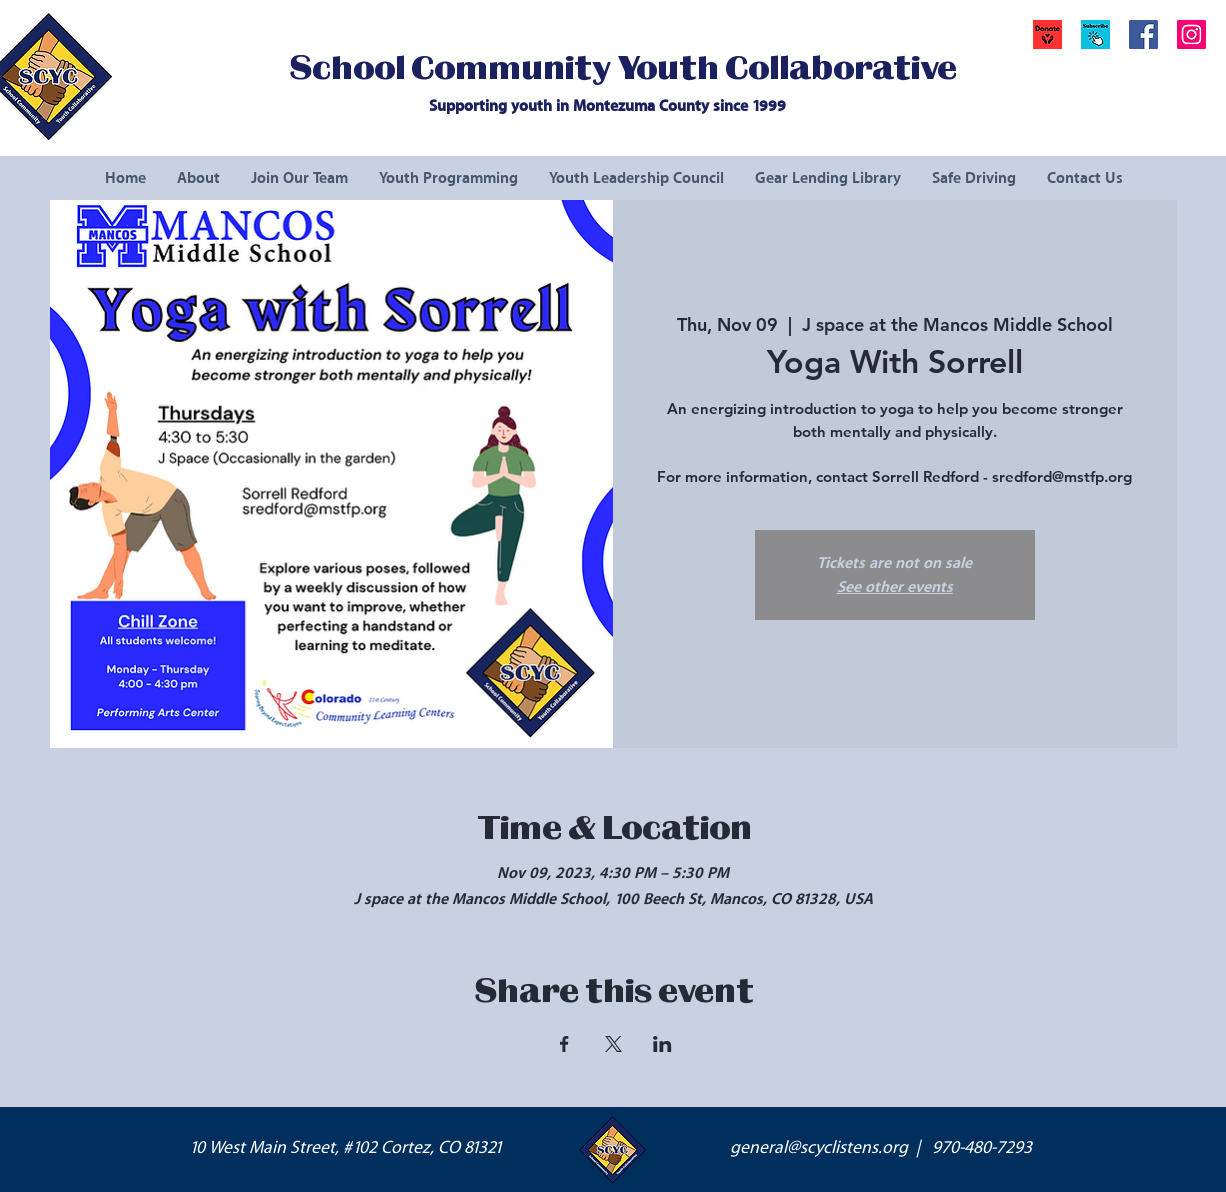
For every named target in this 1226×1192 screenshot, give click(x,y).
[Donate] (1047, 34)
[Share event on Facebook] (564, 1044)
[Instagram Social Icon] (1191, 34)
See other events (895, 587)
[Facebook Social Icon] (1143, 34)
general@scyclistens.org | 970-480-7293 (881, 1148)
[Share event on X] (613, 1044)
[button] (1095, 34)
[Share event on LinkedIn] (662, 1044)
